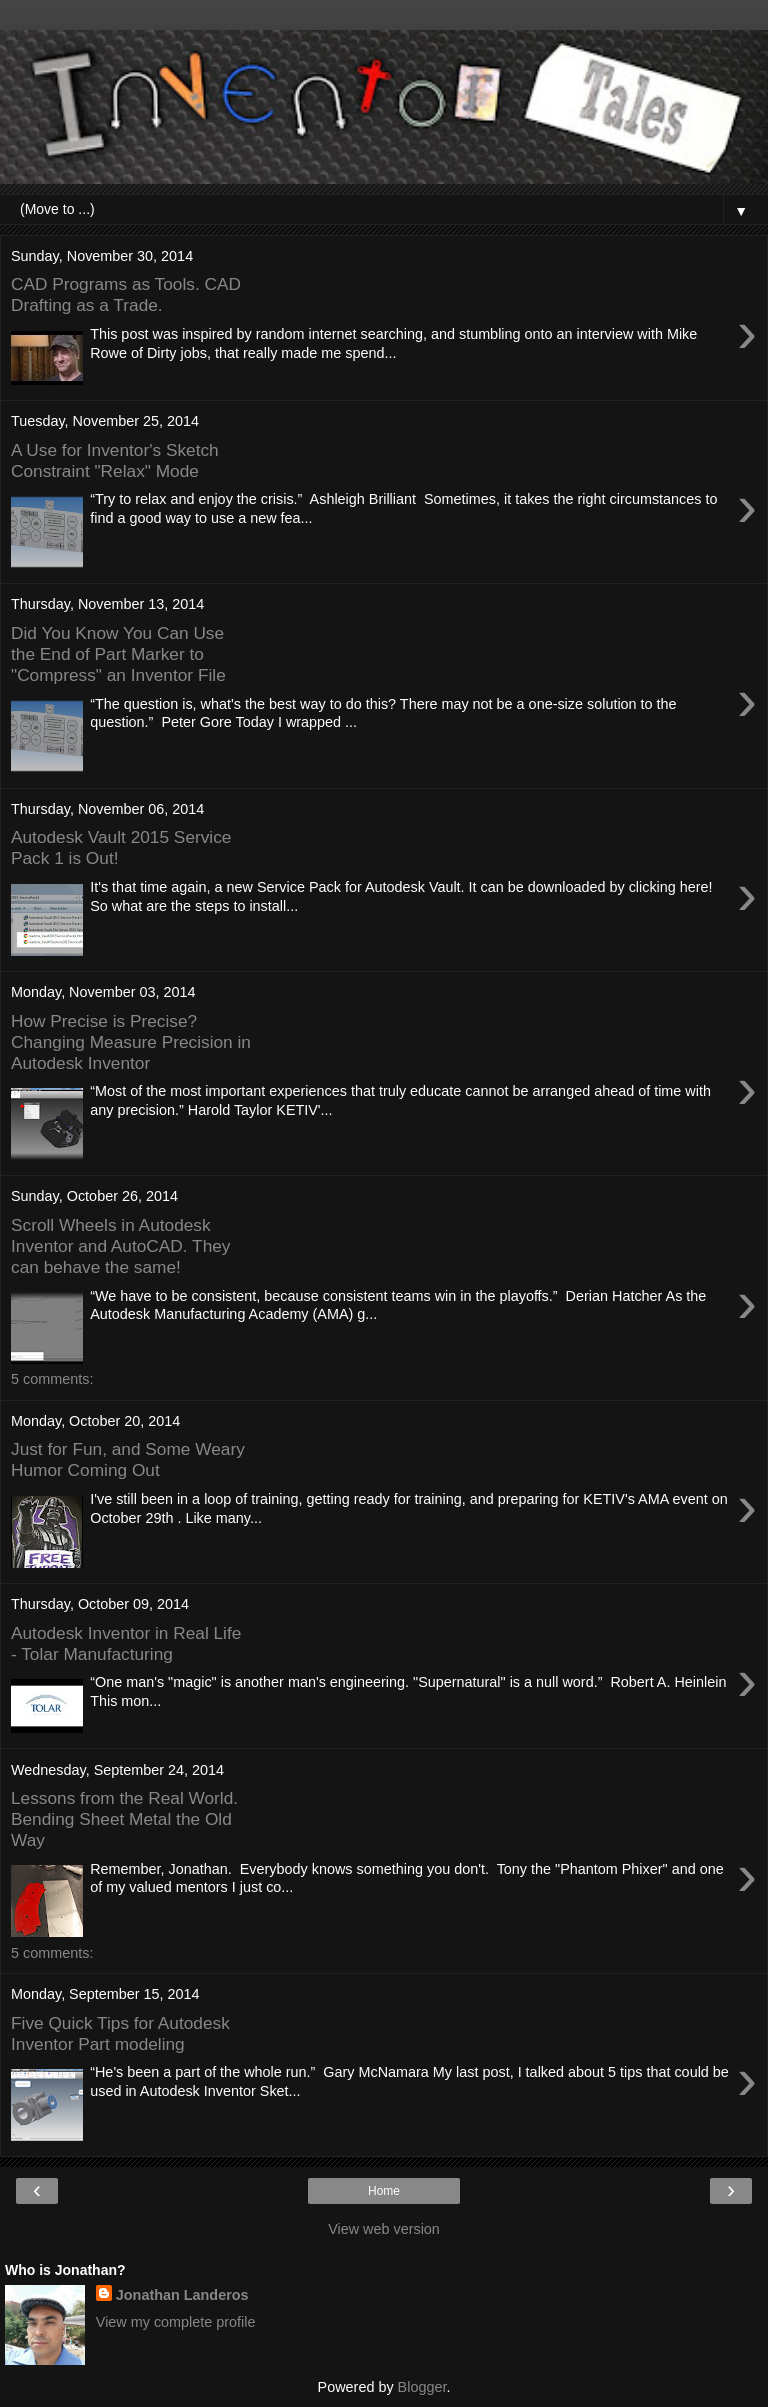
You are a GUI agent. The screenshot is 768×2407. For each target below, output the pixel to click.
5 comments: (52, 1379)
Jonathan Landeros (182, 2295)
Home (384, 2191)
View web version (384, 2229)
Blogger (422, 2387)
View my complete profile (176, 2322)
